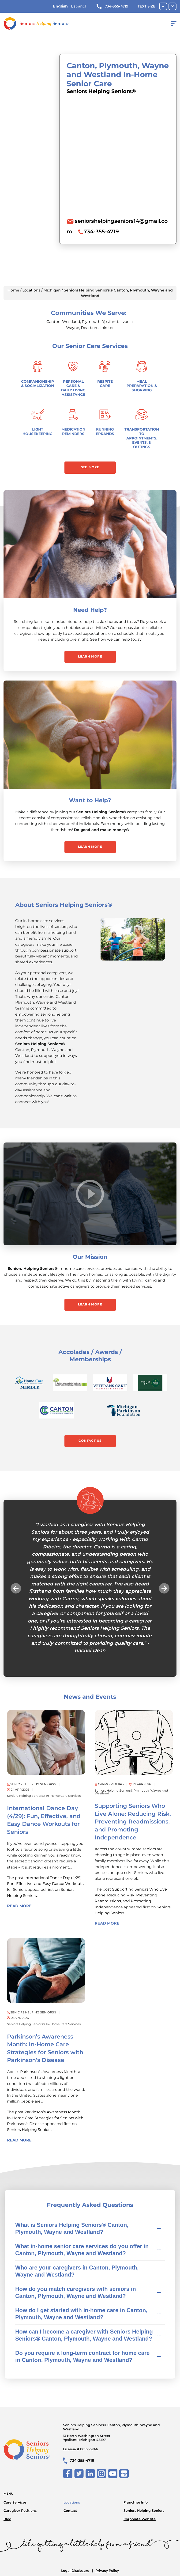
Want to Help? (90, 800)
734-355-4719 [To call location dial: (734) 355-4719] (101, 231)
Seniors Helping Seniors (29, 2129)
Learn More (90, 656)
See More (90, 467)
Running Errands (105, 431)
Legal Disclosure (75, 2570)
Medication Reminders (73, 431)
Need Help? (90, 609)
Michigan (52, 290)
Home (13, 290)
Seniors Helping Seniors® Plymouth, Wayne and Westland (131, 1792)
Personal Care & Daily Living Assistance (73, 388)
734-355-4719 (112, 6)
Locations (31, 290)
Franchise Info (136, 2502)
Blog (7, 2519)
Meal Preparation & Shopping (142, 386)
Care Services (15, 2502)
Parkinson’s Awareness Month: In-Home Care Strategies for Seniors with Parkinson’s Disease (45, 2118)
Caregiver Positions (20, 2510)
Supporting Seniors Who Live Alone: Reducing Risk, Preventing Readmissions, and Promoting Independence (133, 1821)
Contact (70, 2510)
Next (164, 1588)
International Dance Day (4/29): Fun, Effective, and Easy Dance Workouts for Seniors (45, 1884)
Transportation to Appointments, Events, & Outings (141, 438)
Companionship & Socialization (37, 383)
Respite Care (105, 383)
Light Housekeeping (37, 431)
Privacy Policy (107, 2570)
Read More (19, 1906)
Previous (16, 1588)
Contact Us (90, 1440)
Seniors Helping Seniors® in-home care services (44, 1795)
